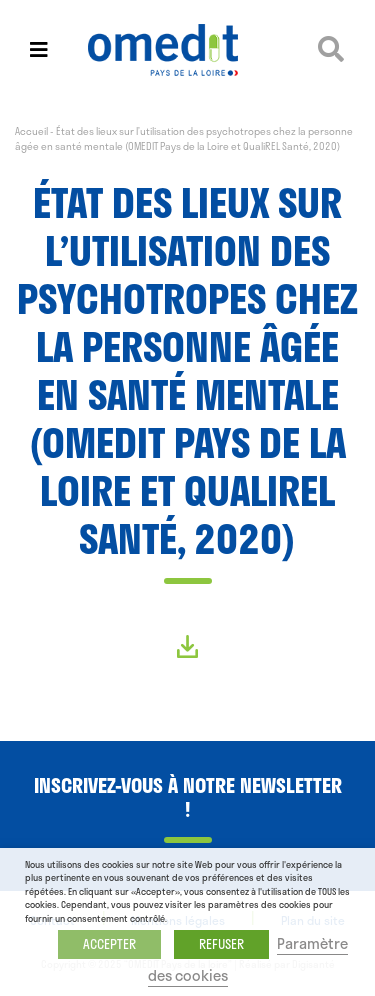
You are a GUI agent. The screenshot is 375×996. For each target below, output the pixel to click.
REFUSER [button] (221, 944)
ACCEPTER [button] (109, 944)
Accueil (31, 131)
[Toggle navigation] (39, 49)
